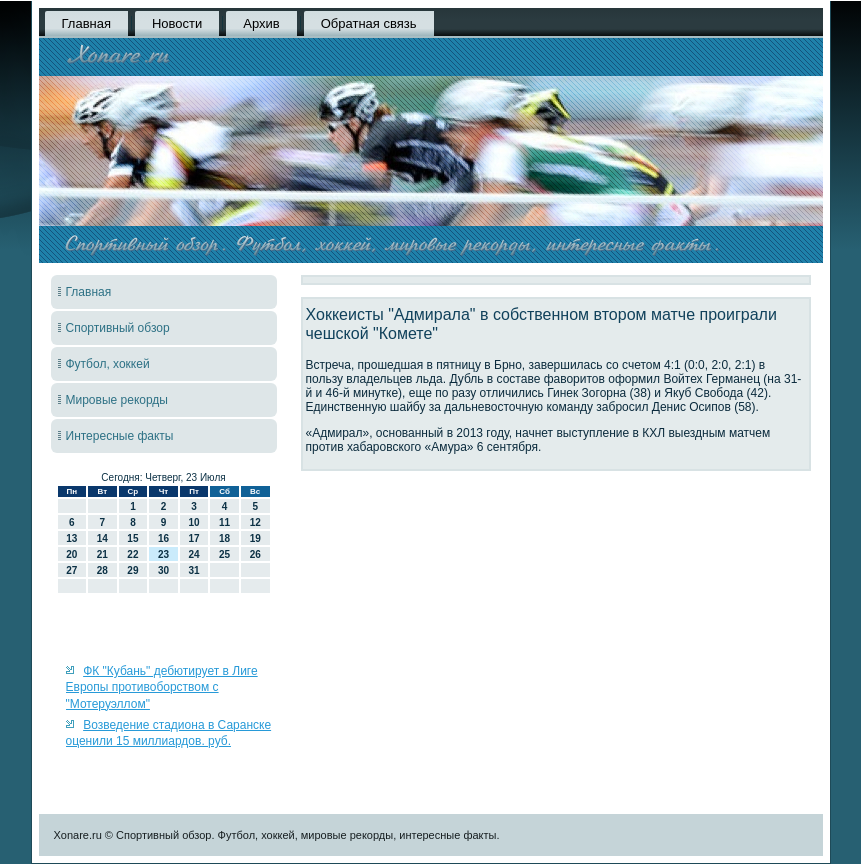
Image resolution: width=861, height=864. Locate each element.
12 (255, 522)
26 (255, 554)
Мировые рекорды (117, 400)
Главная (86, 23)
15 (132, 538)
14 (102, 538)
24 (193, 554)
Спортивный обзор (118, 328)
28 (102, 570)
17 (193, 538)
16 (163, 538)
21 (102, 554)
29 (132, 570)
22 (132, 554)
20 (71, 554)
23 (163, 554)
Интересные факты (120, 436)
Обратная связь (369, 23)
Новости (177, 23)
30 (163, 570)
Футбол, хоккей (108, 364)
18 (224, 538)
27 (71, 570)
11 (224, 522)
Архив (261, 23)
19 (255, 538)
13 (71, 538)
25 (224, 554)
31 (193, 570)
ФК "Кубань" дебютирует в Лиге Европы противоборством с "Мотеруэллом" (162, 687)
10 (193, 522)
